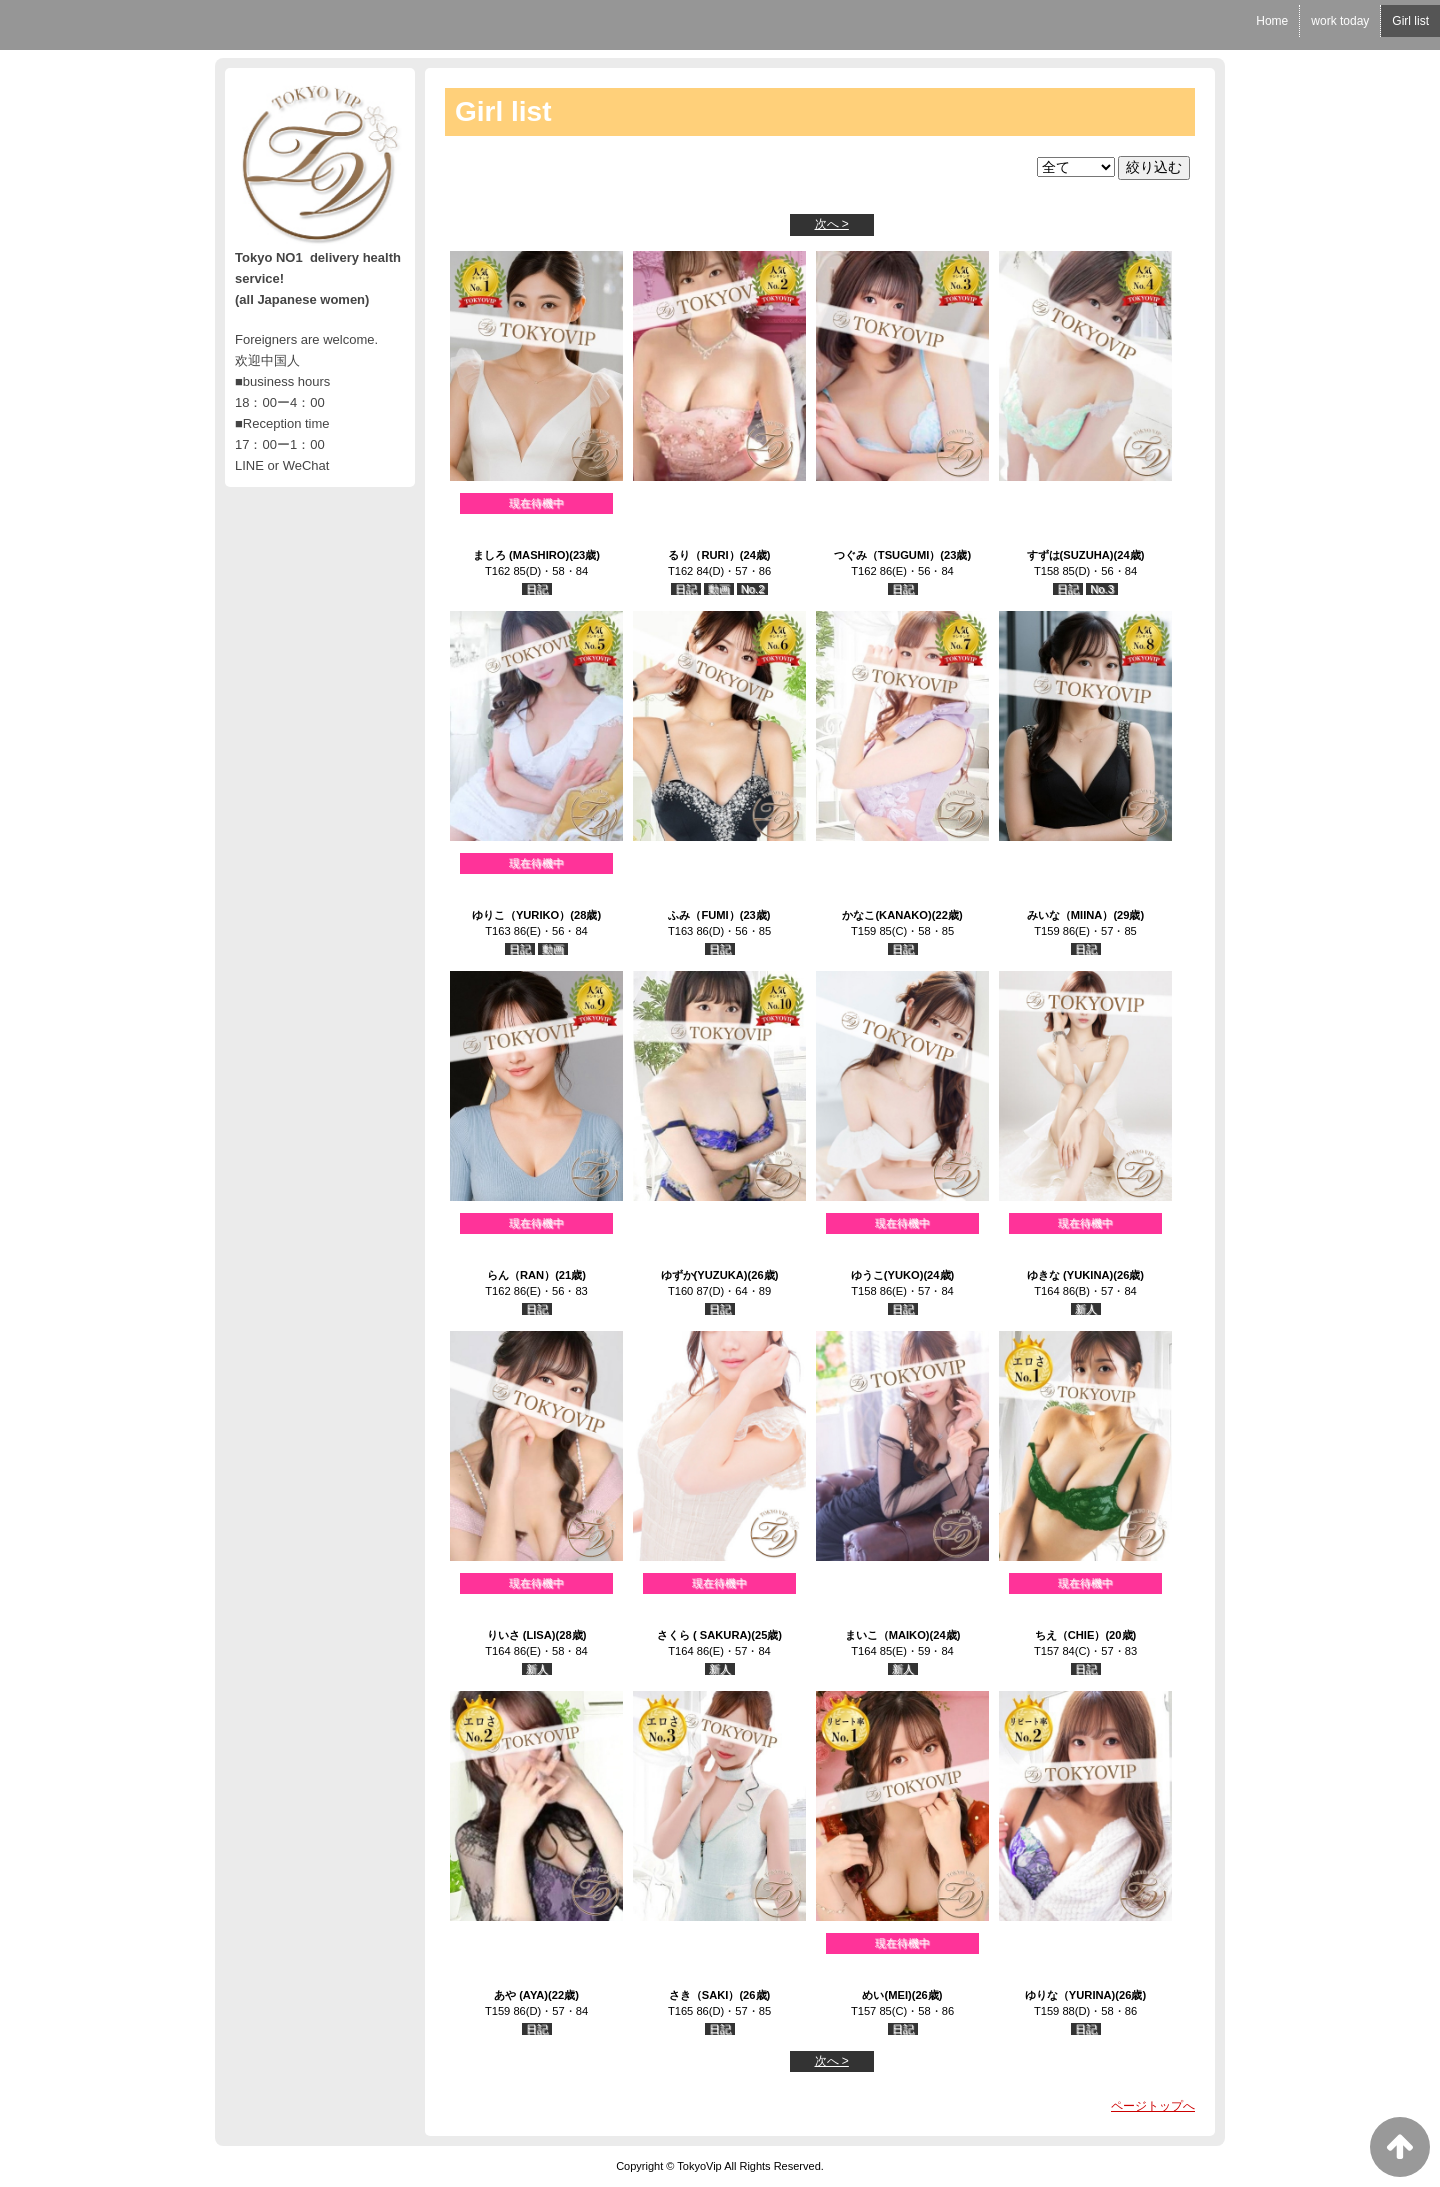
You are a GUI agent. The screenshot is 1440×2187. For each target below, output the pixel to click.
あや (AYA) (521, 1995)
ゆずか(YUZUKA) (704, 1275)
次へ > (832, 224)
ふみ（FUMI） (703, 915)
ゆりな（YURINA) (1070, 1995)
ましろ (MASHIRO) (521, 555)
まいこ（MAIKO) (887, 1635)
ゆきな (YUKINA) (1070, 1275)
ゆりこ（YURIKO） (521, 915)
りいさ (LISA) (521, 1635)
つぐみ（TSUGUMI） (887, 555)
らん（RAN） (521, 1275)
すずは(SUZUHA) (1070, 555)
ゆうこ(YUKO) (887, 1275)
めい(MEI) (886, 1995)
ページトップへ (1153, 2106)
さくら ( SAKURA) (704, 1635)
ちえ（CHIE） (1070, 1635)
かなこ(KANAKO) (886, 915)
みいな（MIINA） (1070, 915)
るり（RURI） (703, 555)
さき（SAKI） (704, 1995)
